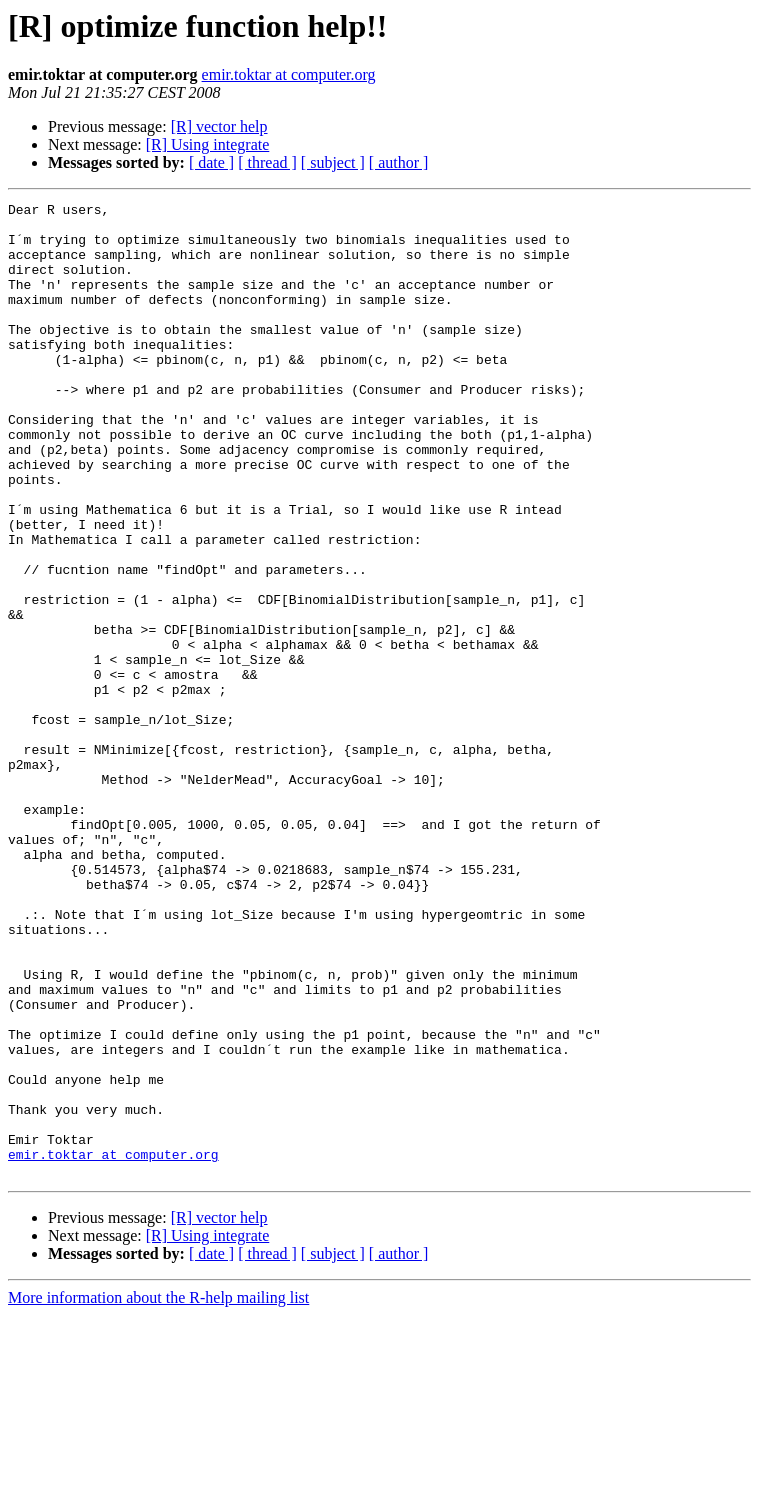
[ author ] (399, 162)
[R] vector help (219, 126)
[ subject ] (333, 162)
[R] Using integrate (208, 144)
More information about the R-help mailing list (158, 1492)
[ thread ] (267, 162)
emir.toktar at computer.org (289, 74)
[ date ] (211, 162)
